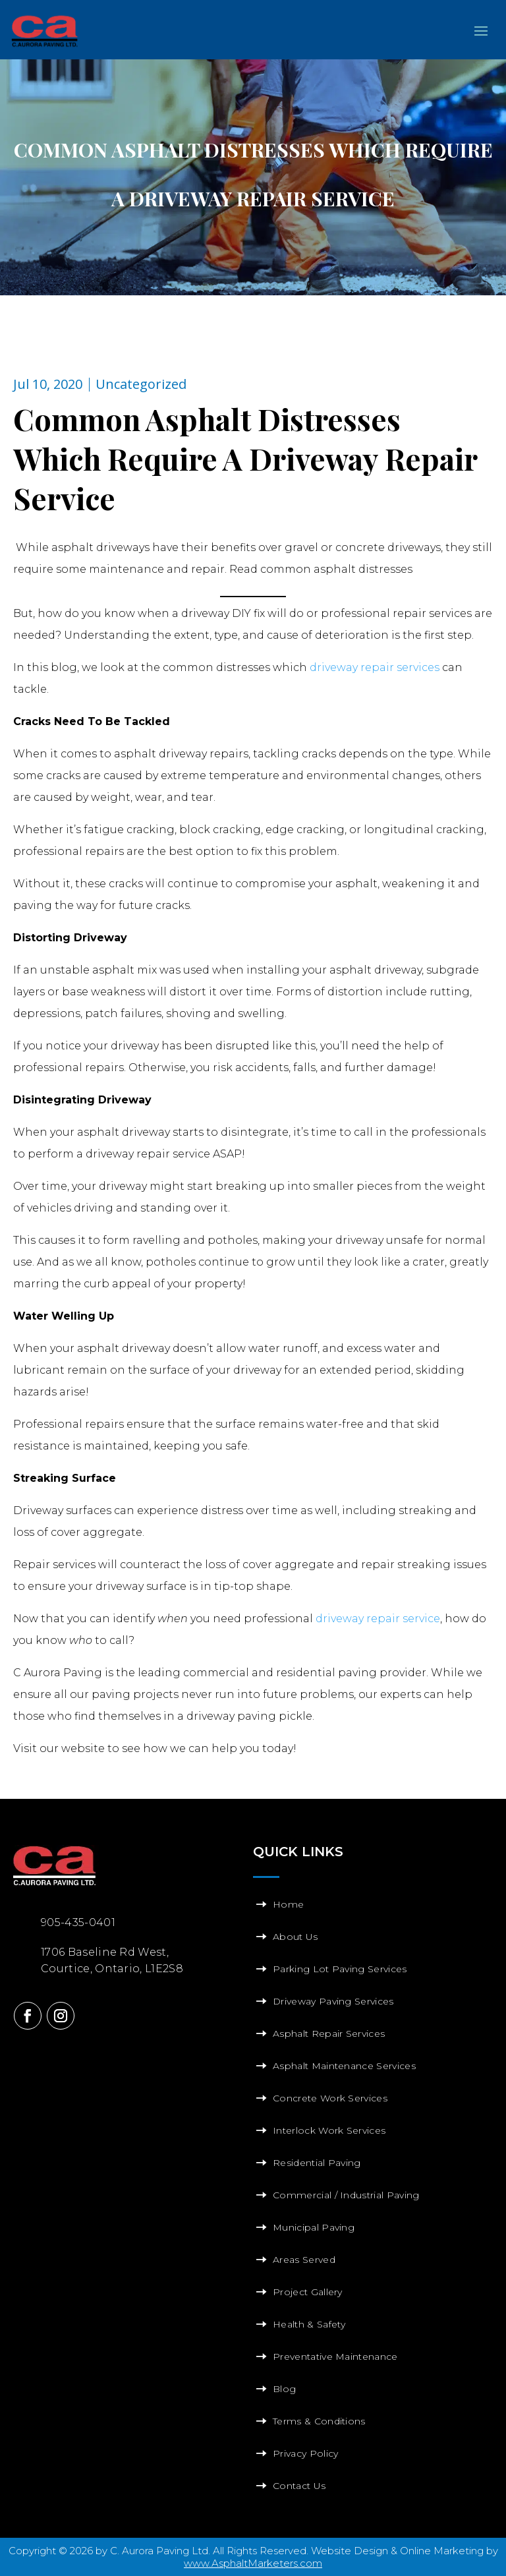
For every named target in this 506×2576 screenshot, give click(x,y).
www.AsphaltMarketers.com (253, 2563)
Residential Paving (317, 2163)
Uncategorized (141, 384)
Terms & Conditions (319, 2421)
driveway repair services (374, 667)
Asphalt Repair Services (329, 2033)
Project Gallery (308, 2292)
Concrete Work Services (330, 2098)
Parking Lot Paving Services (340, 1969)
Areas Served (304, 2260)
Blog (284, 2389)
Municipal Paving (313, 2227)
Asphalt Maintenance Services (344, 2066)
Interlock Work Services (329, 2130)
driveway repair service (378, 1618)
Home (288, 1904)
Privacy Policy (305, 2453)
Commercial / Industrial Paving (346, 2195)
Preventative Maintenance (335, 2356)
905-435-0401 (78, 1922)
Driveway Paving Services (333, 2001)
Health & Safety (309, 2324)
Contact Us (299, 2486)
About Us (295, 1937)
